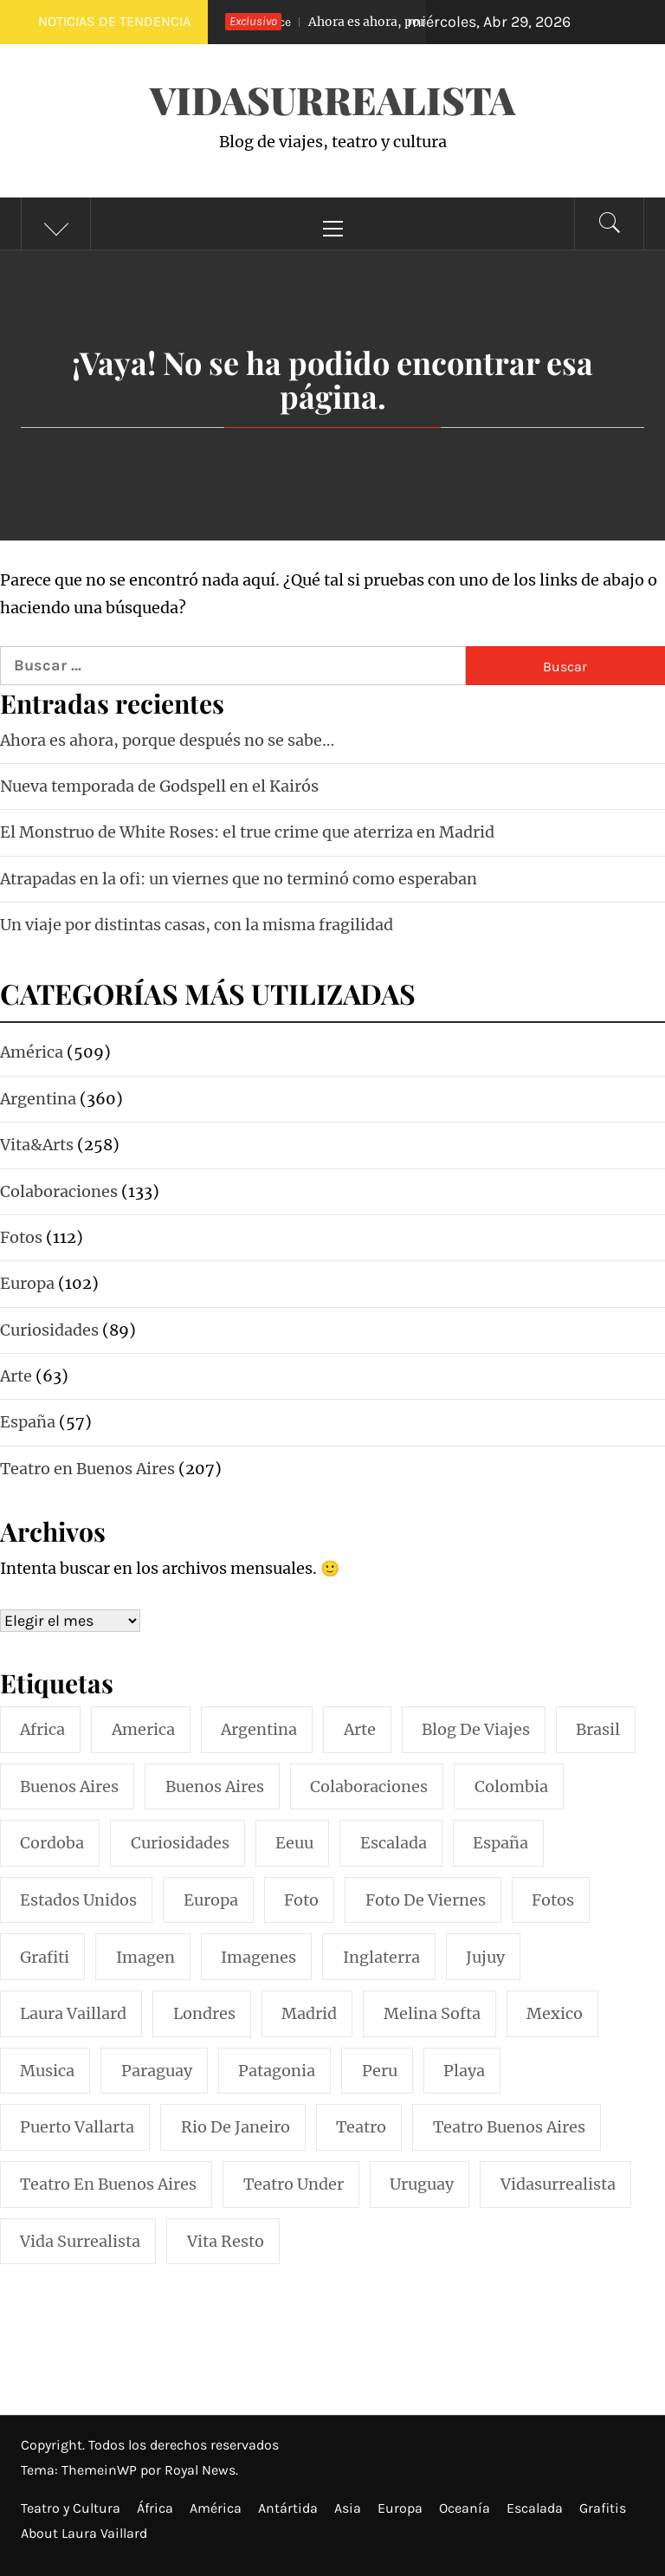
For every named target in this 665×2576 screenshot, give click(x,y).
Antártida (288, 2508)
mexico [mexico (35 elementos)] (554, 2013)
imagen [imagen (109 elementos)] (145, 1957)
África (155, 2508)
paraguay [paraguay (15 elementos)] (156, 2071)
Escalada (535, 2508)
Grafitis (602, 2508)
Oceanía (464, 2508)
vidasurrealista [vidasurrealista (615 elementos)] (558, 2184)
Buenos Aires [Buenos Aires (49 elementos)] (214, 1786)
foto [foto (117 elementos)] (301, 1900)
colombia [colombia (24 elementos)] (511, 1786)
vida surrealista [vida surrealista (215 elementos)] (80, 2241)
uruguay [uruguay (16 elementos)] (422, 2184)
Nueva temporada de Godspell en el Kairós (159, 786)
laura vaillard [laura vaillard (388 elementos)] (73, 2013)
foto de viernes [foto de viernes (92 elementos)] (425, 1900)
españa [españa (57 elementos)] (500, 1843)
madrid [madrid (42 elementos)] (309, 2013)
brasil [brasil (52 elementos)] (598, 1729)
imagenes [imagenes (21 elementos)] (258, 1957)
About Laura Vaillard (84, 2533)
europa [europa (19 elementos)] (211, 1900)
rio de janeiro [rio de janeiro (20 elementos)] (235, 2127)
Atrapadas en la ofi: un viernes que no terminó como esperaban (238, 879)
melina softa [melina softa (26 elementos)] (432, 2013)
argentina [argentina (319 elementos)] (259, 1729)
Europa (400, 2508)
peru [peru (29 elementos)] (379, 2071)
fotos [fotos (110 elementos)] (553, 1900)
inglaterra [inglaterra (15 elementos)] (381, 1957)
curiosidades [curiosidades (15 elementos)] (180, 1843)
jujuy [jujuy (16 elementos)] (485, 1957)
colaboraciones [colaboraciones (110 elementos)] (369, 1786)
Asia (347, 2508)
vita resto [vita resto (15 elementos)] (225, 2241)
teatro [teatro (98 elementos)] (361, 2127)
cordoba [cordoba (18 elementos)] (52, 1843)
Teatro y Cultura (70, 2508)
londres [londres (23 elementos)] (204, 2013)
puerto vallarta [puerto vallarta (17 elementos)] (77, 2127)
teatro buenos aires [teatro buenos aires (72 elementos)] (509, 2127)
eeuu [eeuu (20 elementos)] (294, 1843)
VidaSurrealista (332, 99)
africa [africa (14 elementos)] (42, 1729)
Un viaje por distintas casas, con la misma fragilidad (196, 925)
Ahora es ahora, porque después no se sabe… (167, 740)
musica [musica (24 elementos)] (47, 2071)
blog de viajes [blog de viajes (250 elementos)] (476, 1729)
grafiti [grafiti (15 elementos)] (44, 1957)
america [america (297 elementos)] (143, 1729)
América (216, 2508)
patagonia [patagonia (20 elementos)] (276, 2071)
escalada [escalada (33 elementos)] (393, 1843)
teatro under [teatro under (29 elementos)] (293, 2184)
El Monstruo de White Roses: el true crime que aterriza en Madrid (247, 832)
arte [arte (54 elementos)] (360, 1729)
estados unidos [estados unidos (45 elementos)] (78, 1900)
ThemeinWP (100, 2470)
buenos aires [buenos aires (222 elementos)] (69, 1786)
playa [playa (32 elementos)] (464, 2071)
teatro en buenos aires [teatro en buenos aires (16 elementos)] (108, 2184)
